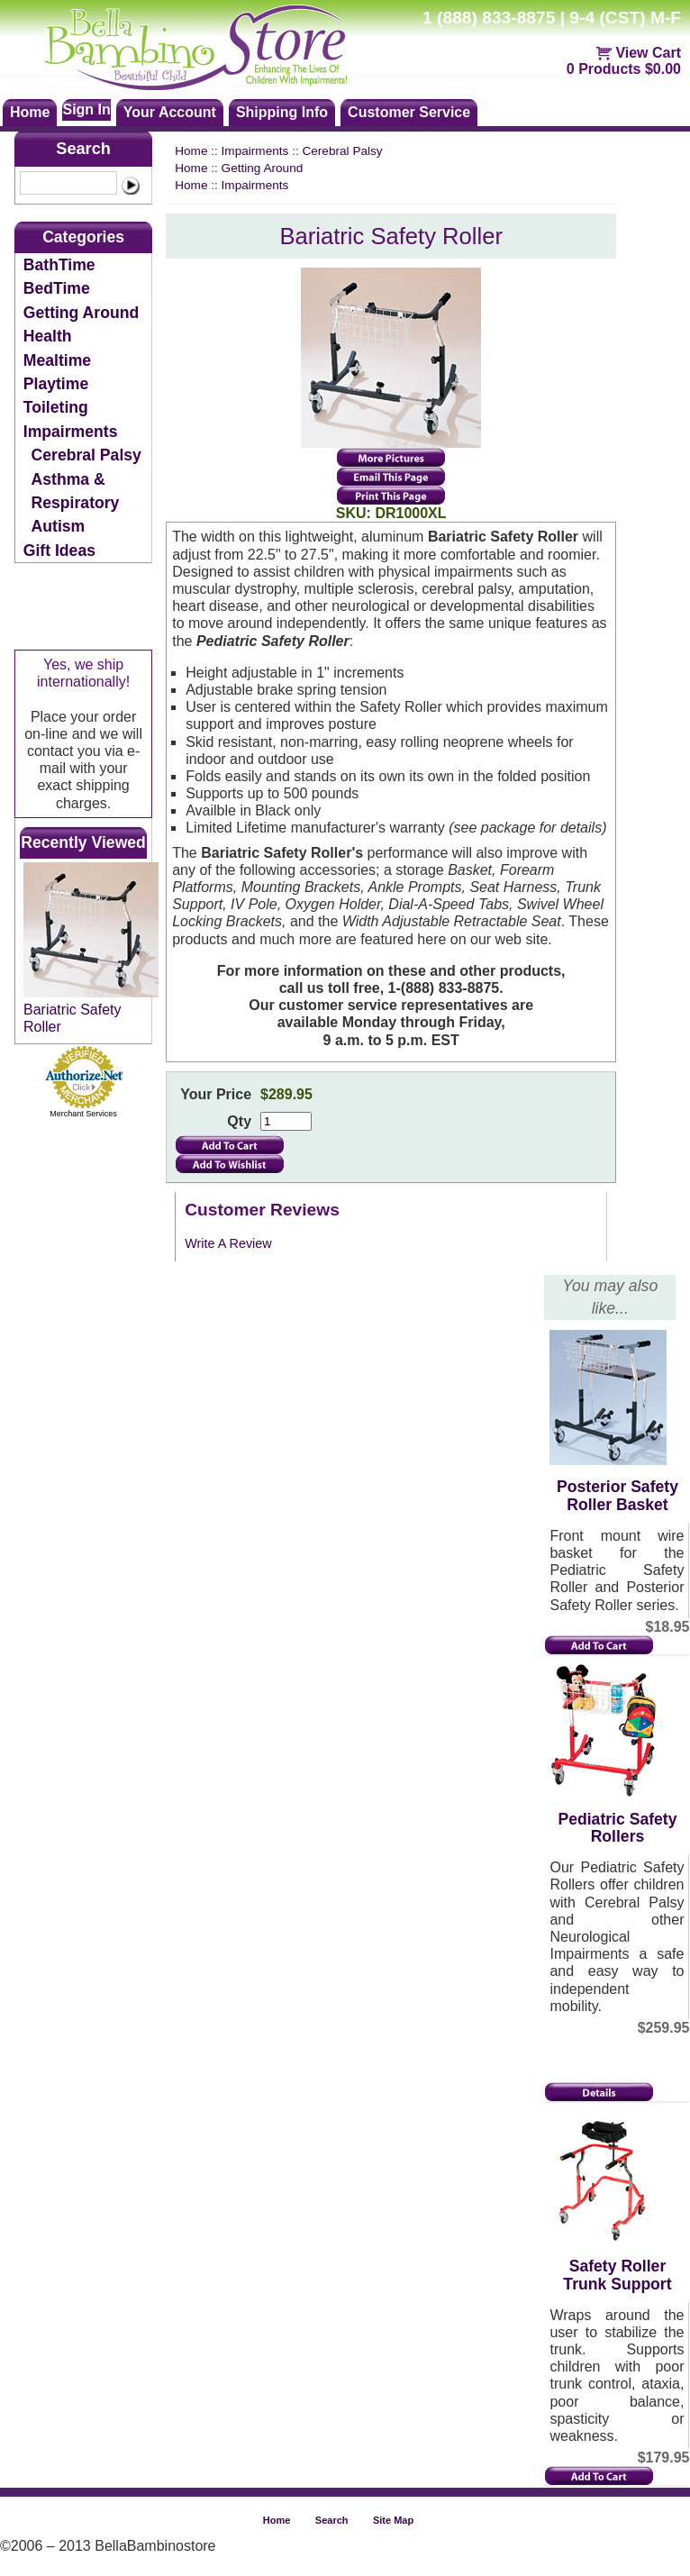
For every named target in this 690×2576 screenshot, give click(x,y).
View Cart (648, 52)
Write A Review (228, 1243)
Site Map (393, 2520)
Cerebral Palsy (86, 455)
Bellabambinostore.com (212, 45)
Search (83, 149)
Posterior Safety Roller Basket (617, 1495)
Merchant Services (83, 1113)
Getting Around (81, 313)
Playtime (55, 384)
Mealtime (57, 360)
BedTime (56, 288)
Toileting (55, 407)
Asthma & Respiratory (76, 491)
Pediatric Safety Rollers (617, 1827)
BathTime (59, 265)
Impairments (70, 432)
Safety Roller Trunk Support (617, 2274)
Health (47, 336)
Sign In (86, 109)
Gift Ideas (59, 551)
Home (191, 151)
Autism (59, 526)
